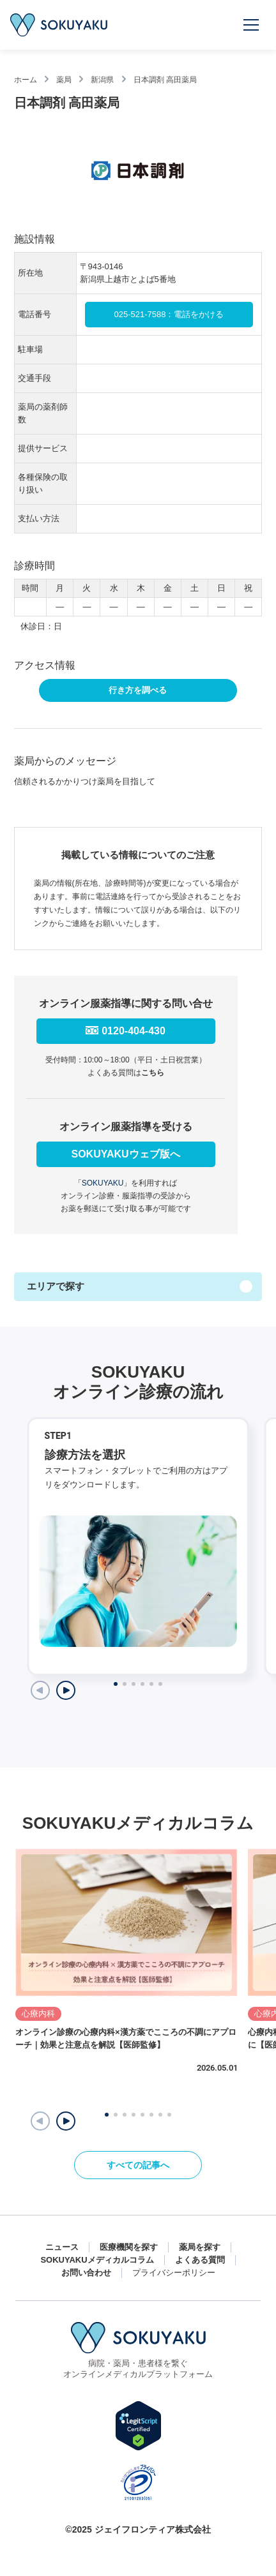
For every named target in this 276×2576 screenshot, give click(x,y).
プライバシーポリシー (173, 2272)
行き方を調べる (138, 690)
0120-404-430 (133, 1030)
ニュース (62, 2247)
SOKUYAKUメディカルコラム (96, 2260)
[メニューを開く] (252, 25)
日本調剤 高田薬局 (165, 79)
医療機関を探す (129, 2247)
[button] (65, 2121)
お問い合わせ (86, 2272)
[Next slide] (65, 1690)
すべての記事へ (138, 2165)
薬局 (64, 79)
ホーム (25, 79)
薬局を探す (199, 2247)
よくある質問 (200, 2260)
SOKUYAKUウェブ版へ (125, 1154)
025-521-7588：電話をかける (169, 314)
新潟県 (102, 79)
